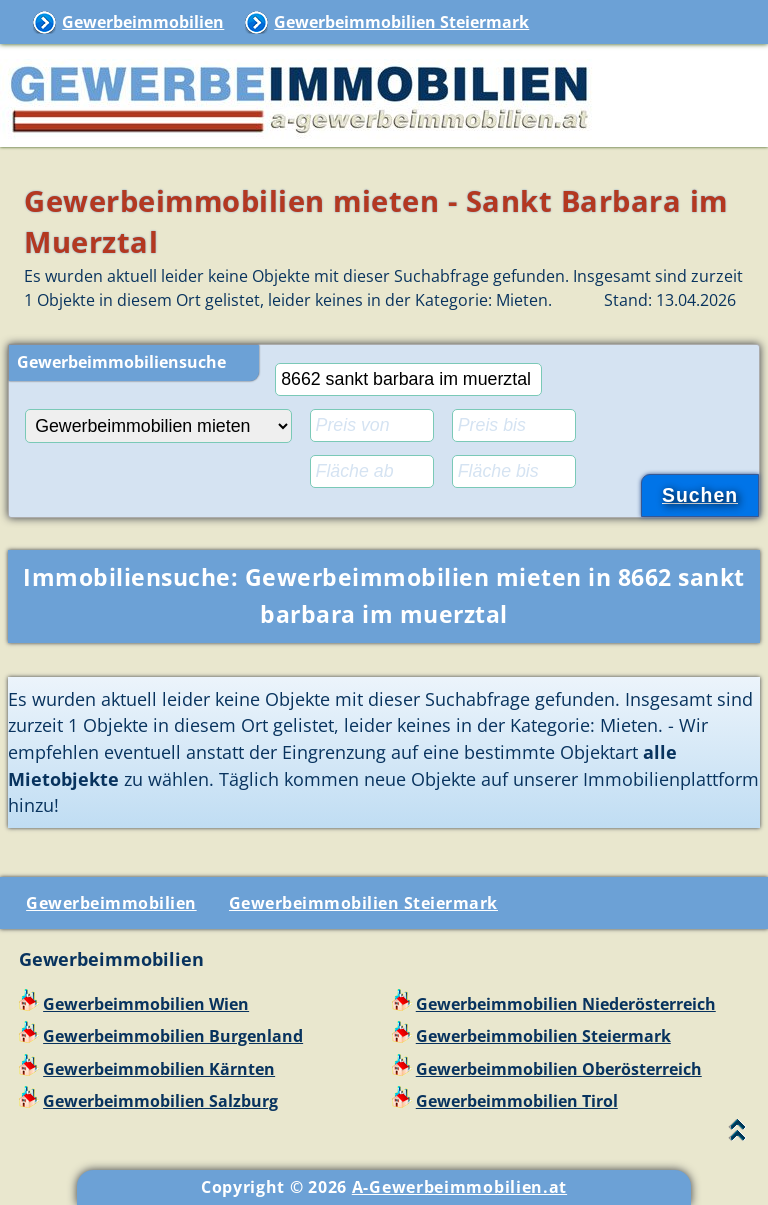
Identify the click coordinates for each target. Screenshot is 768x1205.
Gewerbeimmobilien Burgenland (173, 1036)
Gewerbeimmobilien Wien (146, 1004)
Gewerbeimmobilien (143, 22)
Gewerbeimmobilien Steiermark (401, 22)
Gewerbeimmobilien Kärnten (159, 1069)
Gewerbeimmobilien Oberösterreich (559, 1069)
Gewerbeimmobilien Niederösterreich (566, 1004)
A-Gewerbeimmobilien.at (459, 1187)
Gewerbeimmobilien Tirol (517, 1101)
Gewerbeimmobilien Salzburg (160, 1101)
